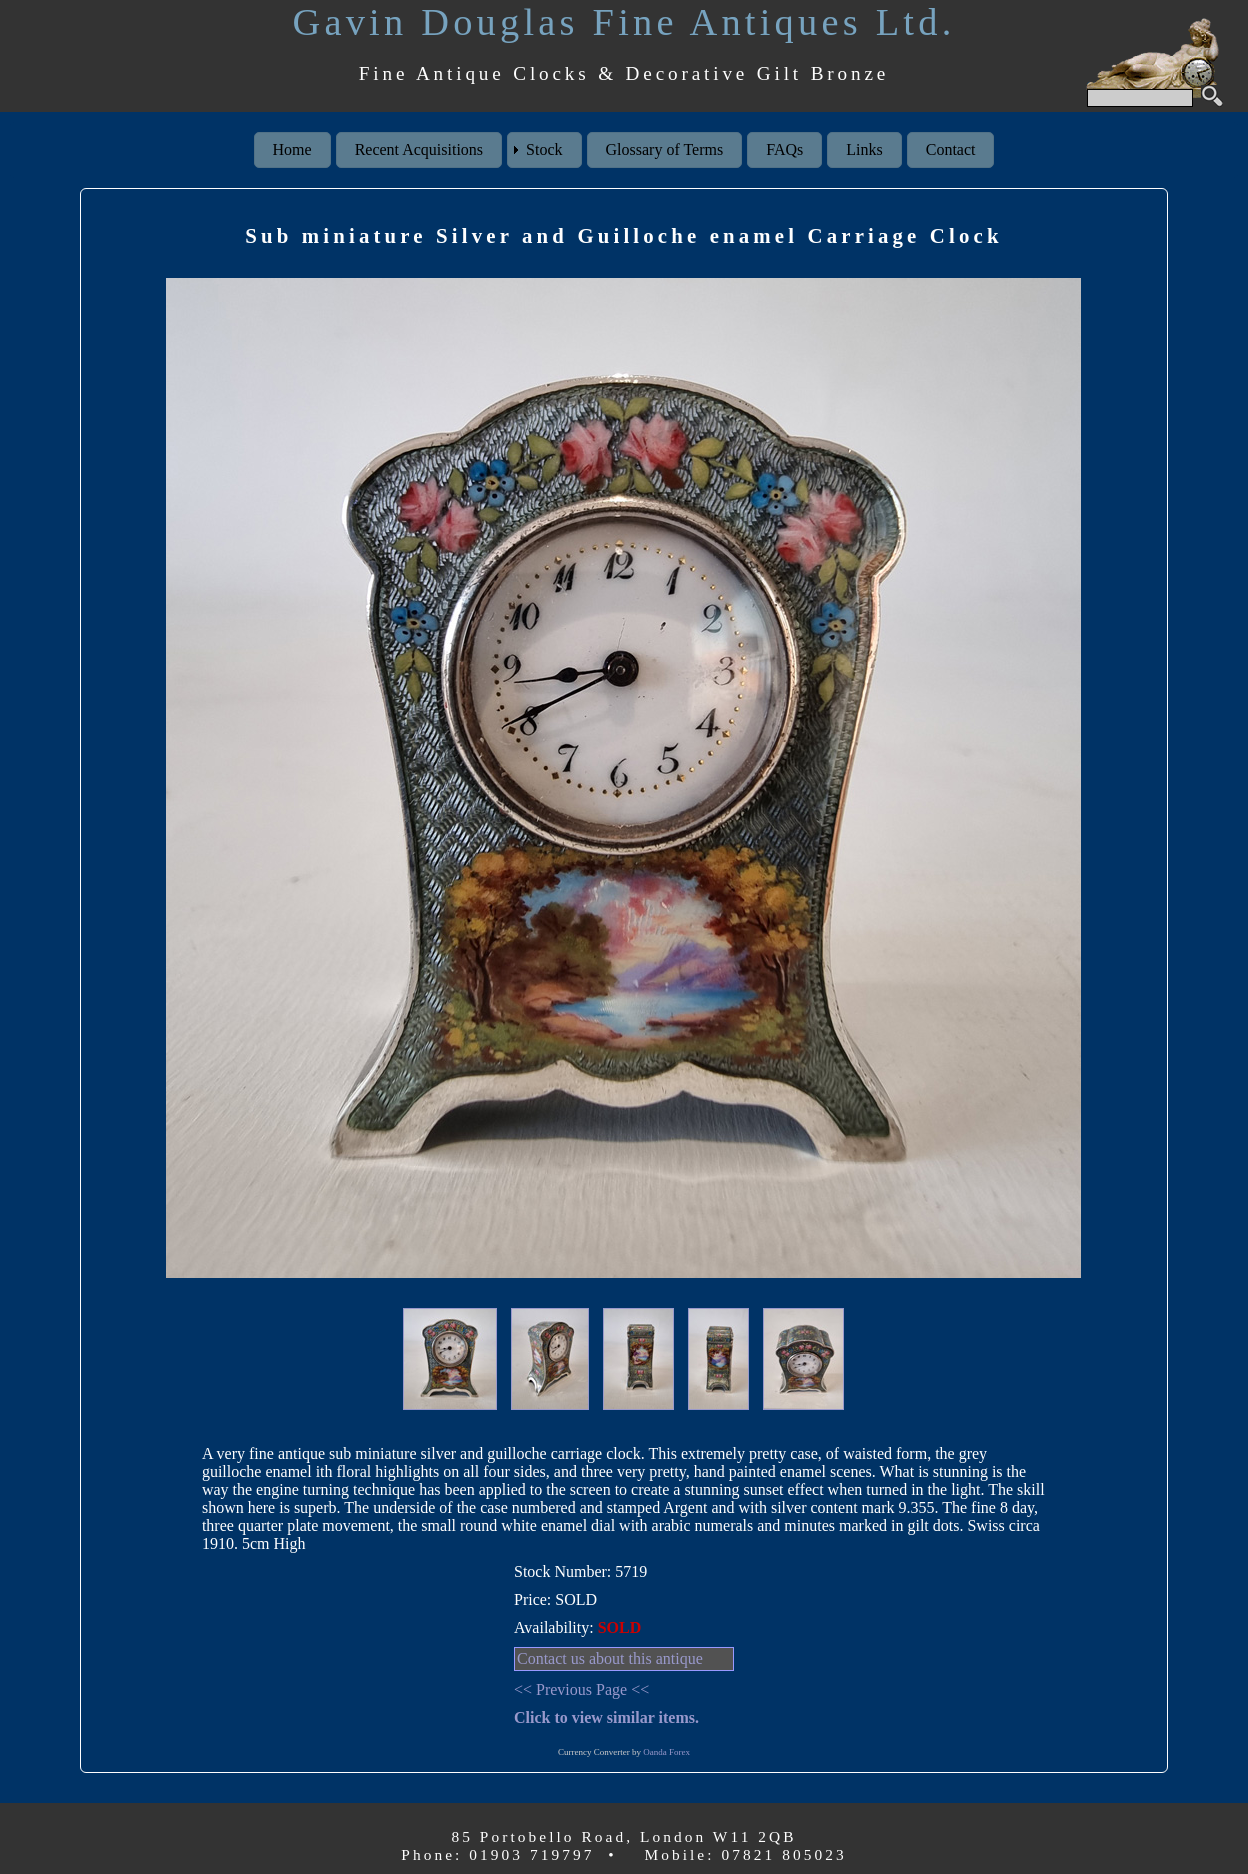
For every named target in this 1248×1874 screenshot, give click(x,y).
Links (864, 149)
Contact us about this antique (610, 1658)
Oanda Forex (666, 1752)
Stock (544, 149)
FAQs (784, 149)
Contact (951, 149)
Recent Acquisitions (419, 149)
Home (292, 149)
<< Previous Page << (581, 1689)
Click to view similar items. (606, 1717)
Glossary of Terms (665, 149)
